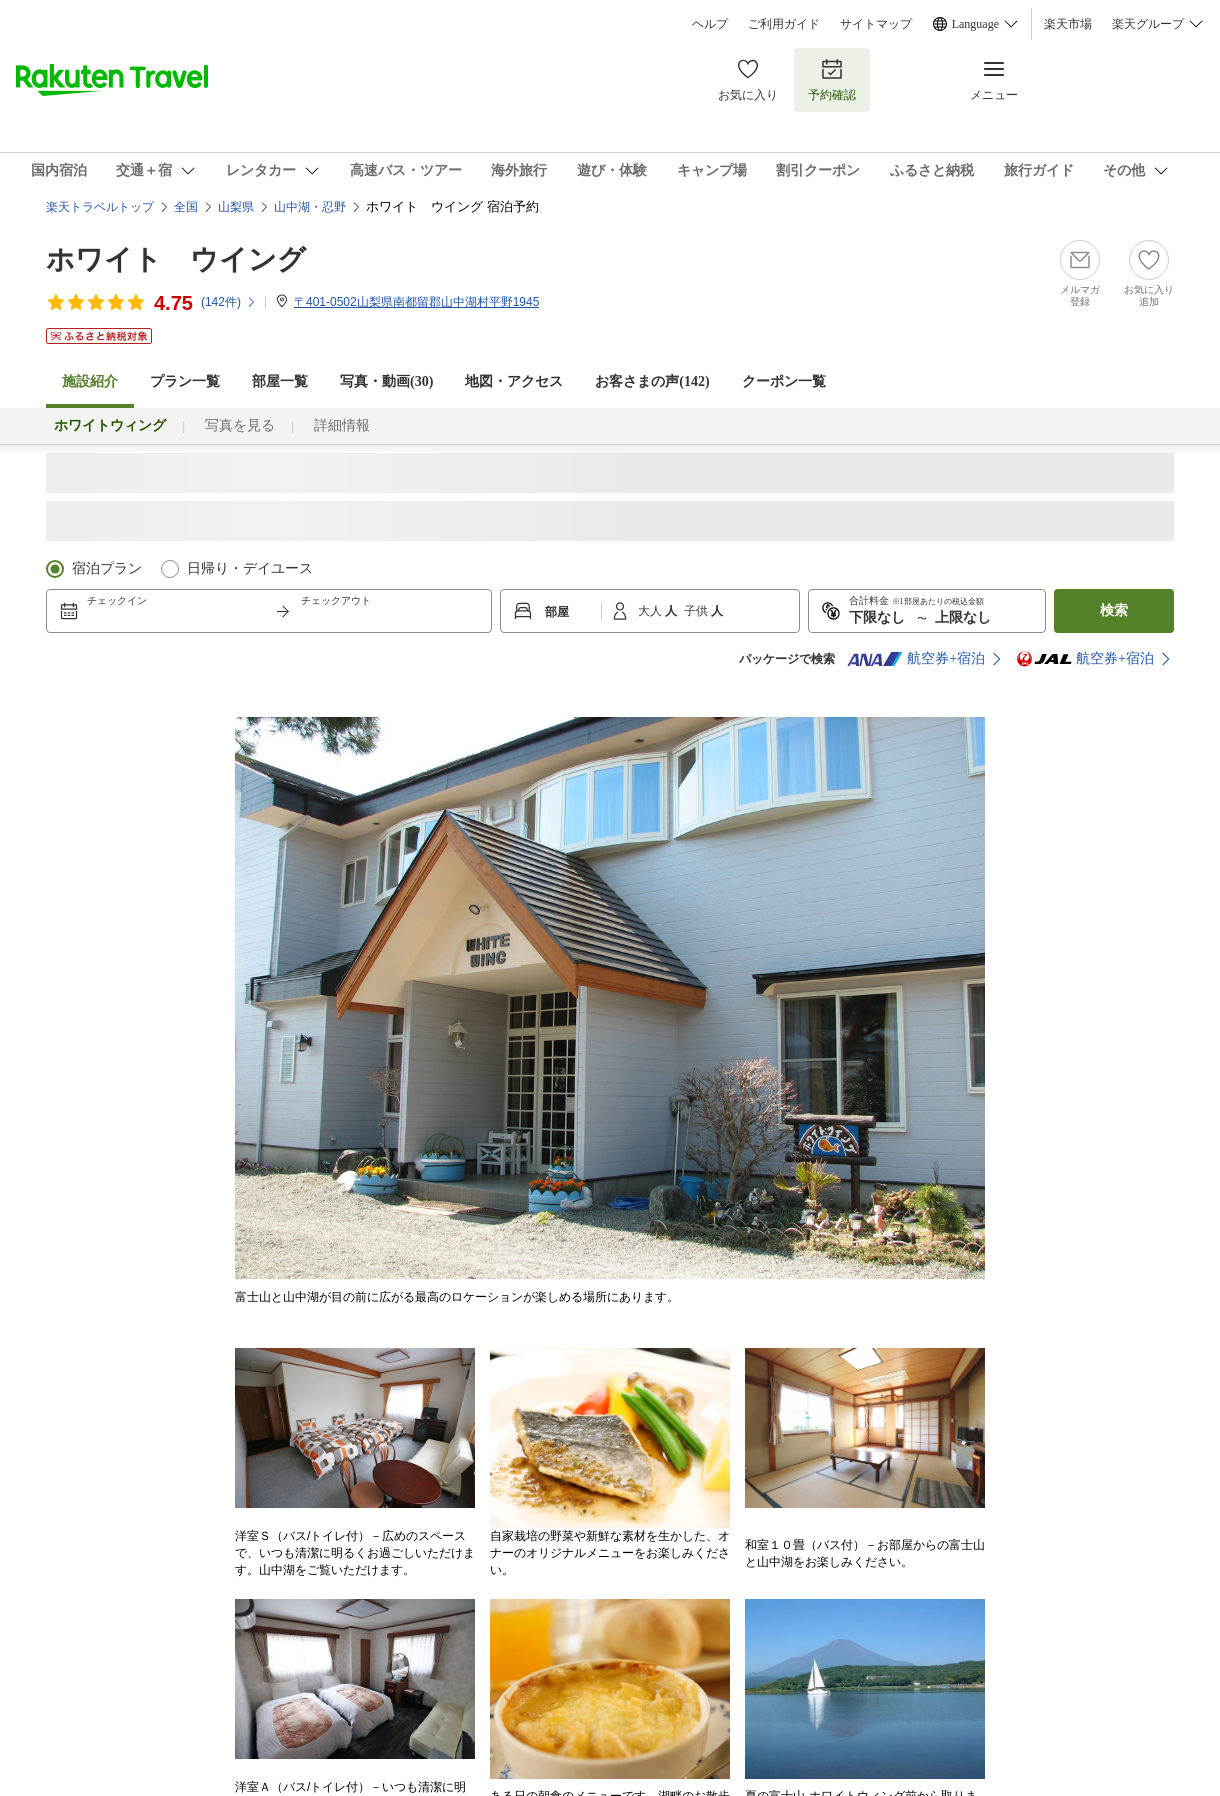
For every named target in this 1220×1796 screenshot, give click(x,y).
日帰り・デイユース (250, 568)
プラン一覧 (185, 381)
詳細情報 (342, 425)
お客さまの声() (652, 381)
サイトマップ (876, 24)
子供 (697, 611)
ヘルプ (710, 24)
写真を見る (240, 425)
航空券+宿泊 (916, 659)
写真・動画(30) (386, 381)
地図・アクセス (514, 381)
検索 (1114, 610)
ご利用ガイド (784, 24)
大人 (651, 611)
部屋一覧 (280, 381)
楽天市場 (1068, 24)
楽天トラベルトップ (100, 207)
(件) (229, 302)
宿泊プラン (107, 568)
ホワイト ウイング (176, 259)
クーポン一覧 (784, 381)
